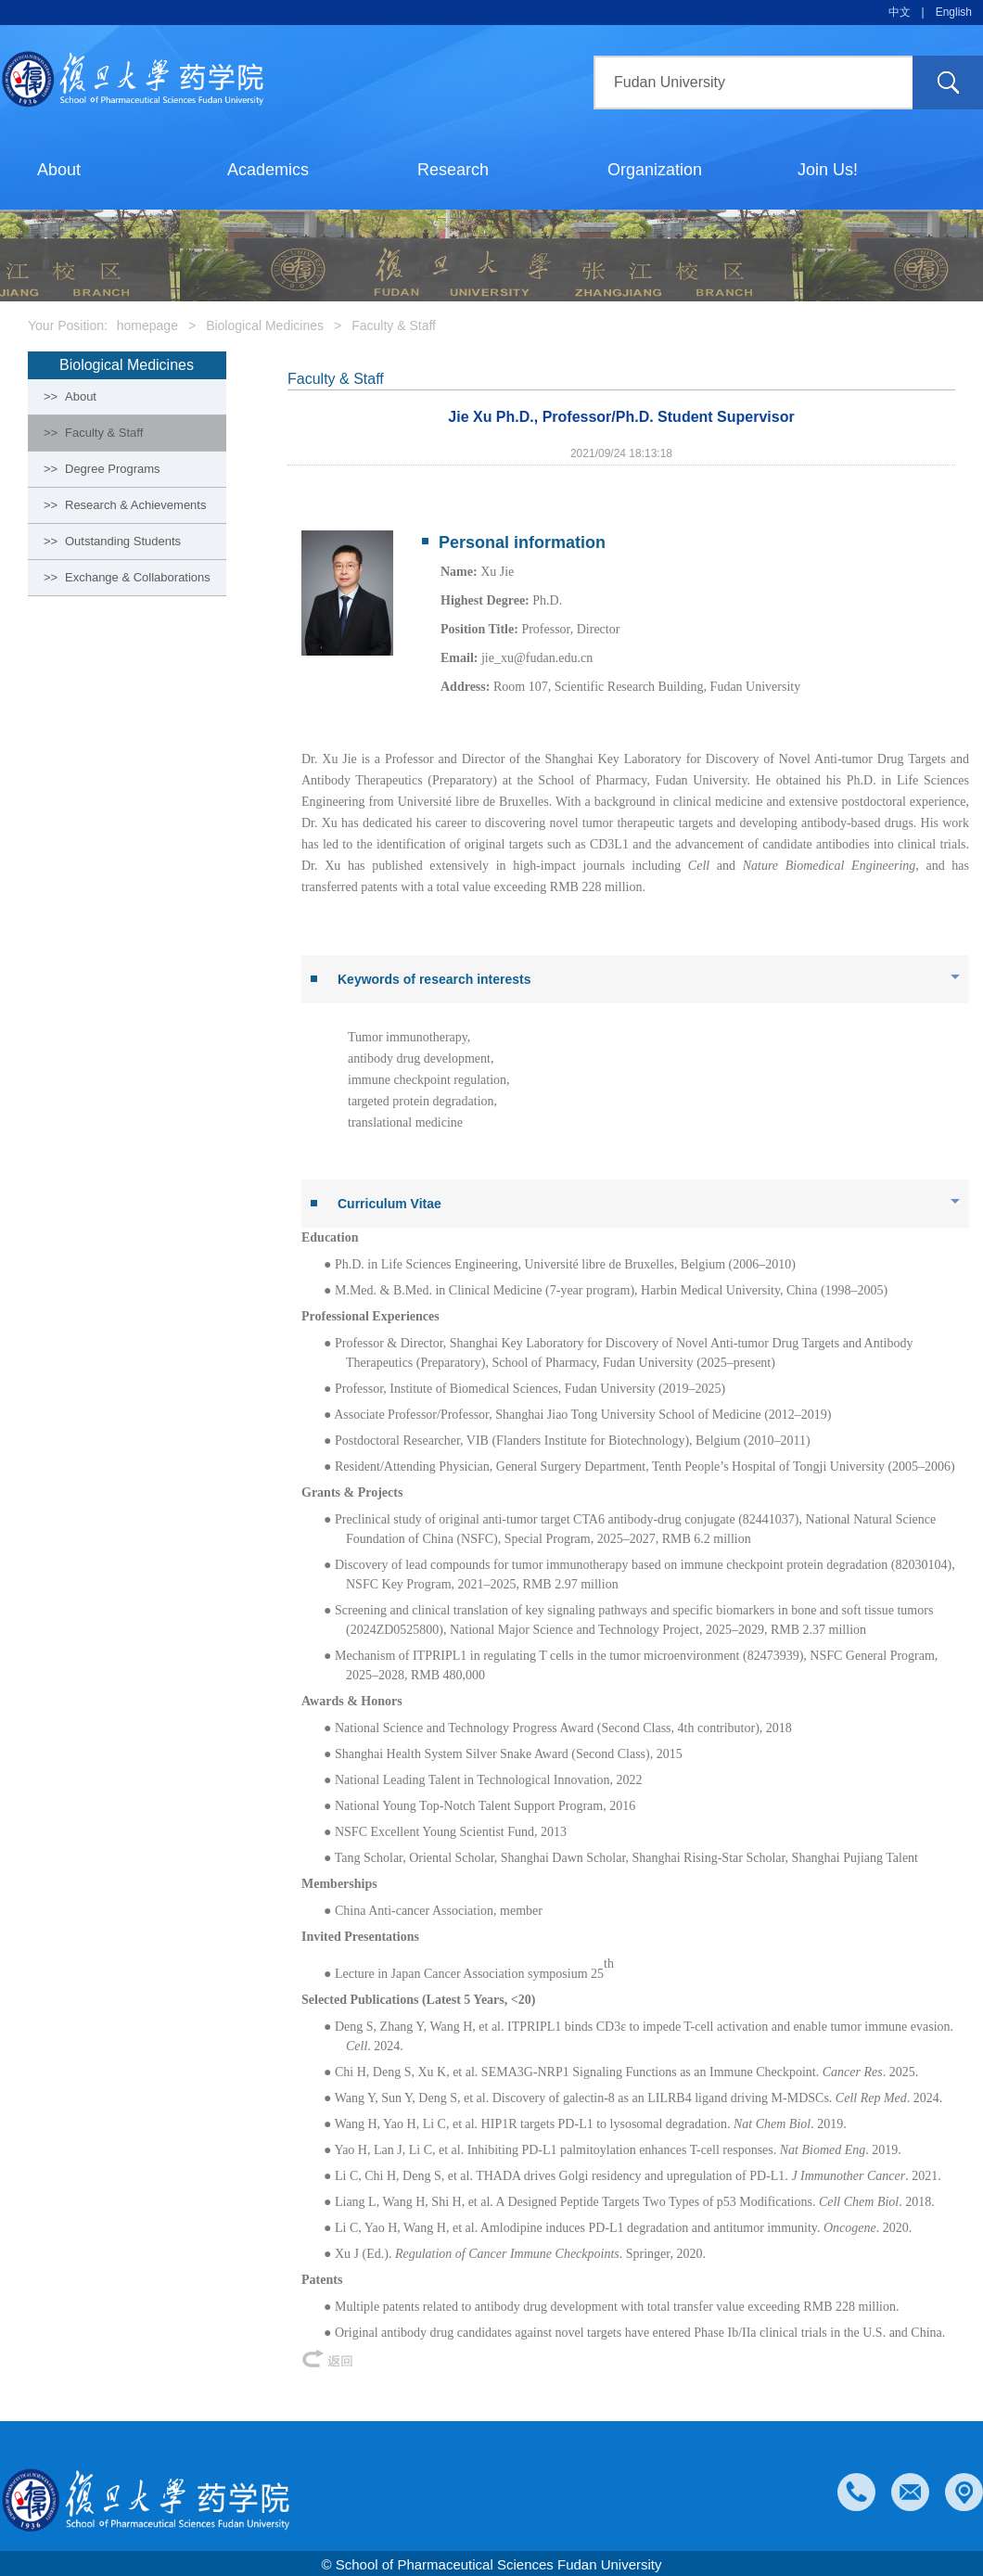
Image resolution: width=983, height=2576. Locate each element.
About (59, 169)
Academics (268, 169)
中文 (899, 12)
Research (453, 169)
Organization (654, 169)
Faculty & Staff (393, 325)
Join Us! (828, 169)
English (954, 12)
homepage (147, 325)
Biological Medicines (265, 325)
